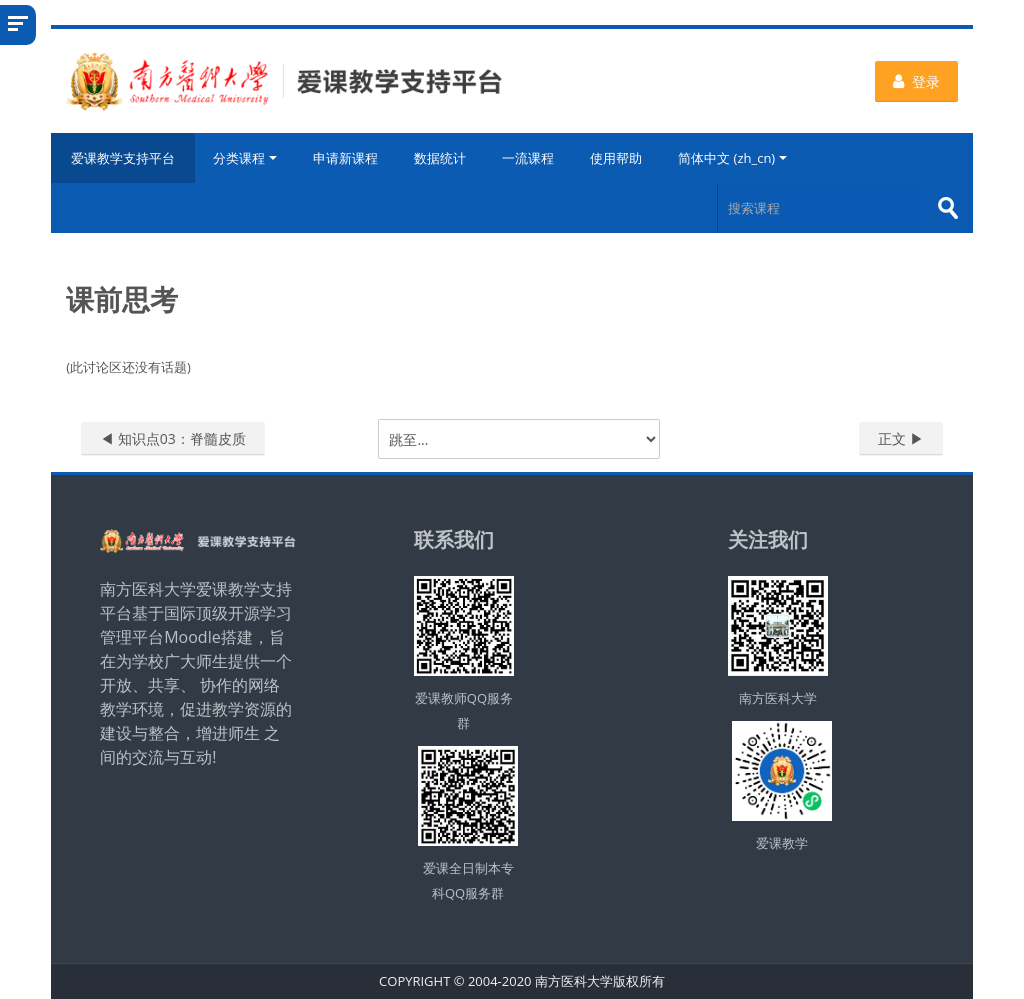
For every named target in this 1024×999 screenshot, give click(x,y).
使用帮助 (616, 158)
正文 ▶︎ (901, 438)
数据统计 (440, 158)
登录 (916, 81)
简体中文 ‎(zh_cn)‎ (732, 158)
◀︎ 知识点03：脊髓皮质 (173, 438)
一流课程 (528, 158)
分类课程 (245, 158)
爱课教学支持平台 (123, 158)
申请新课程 (345, 158)
